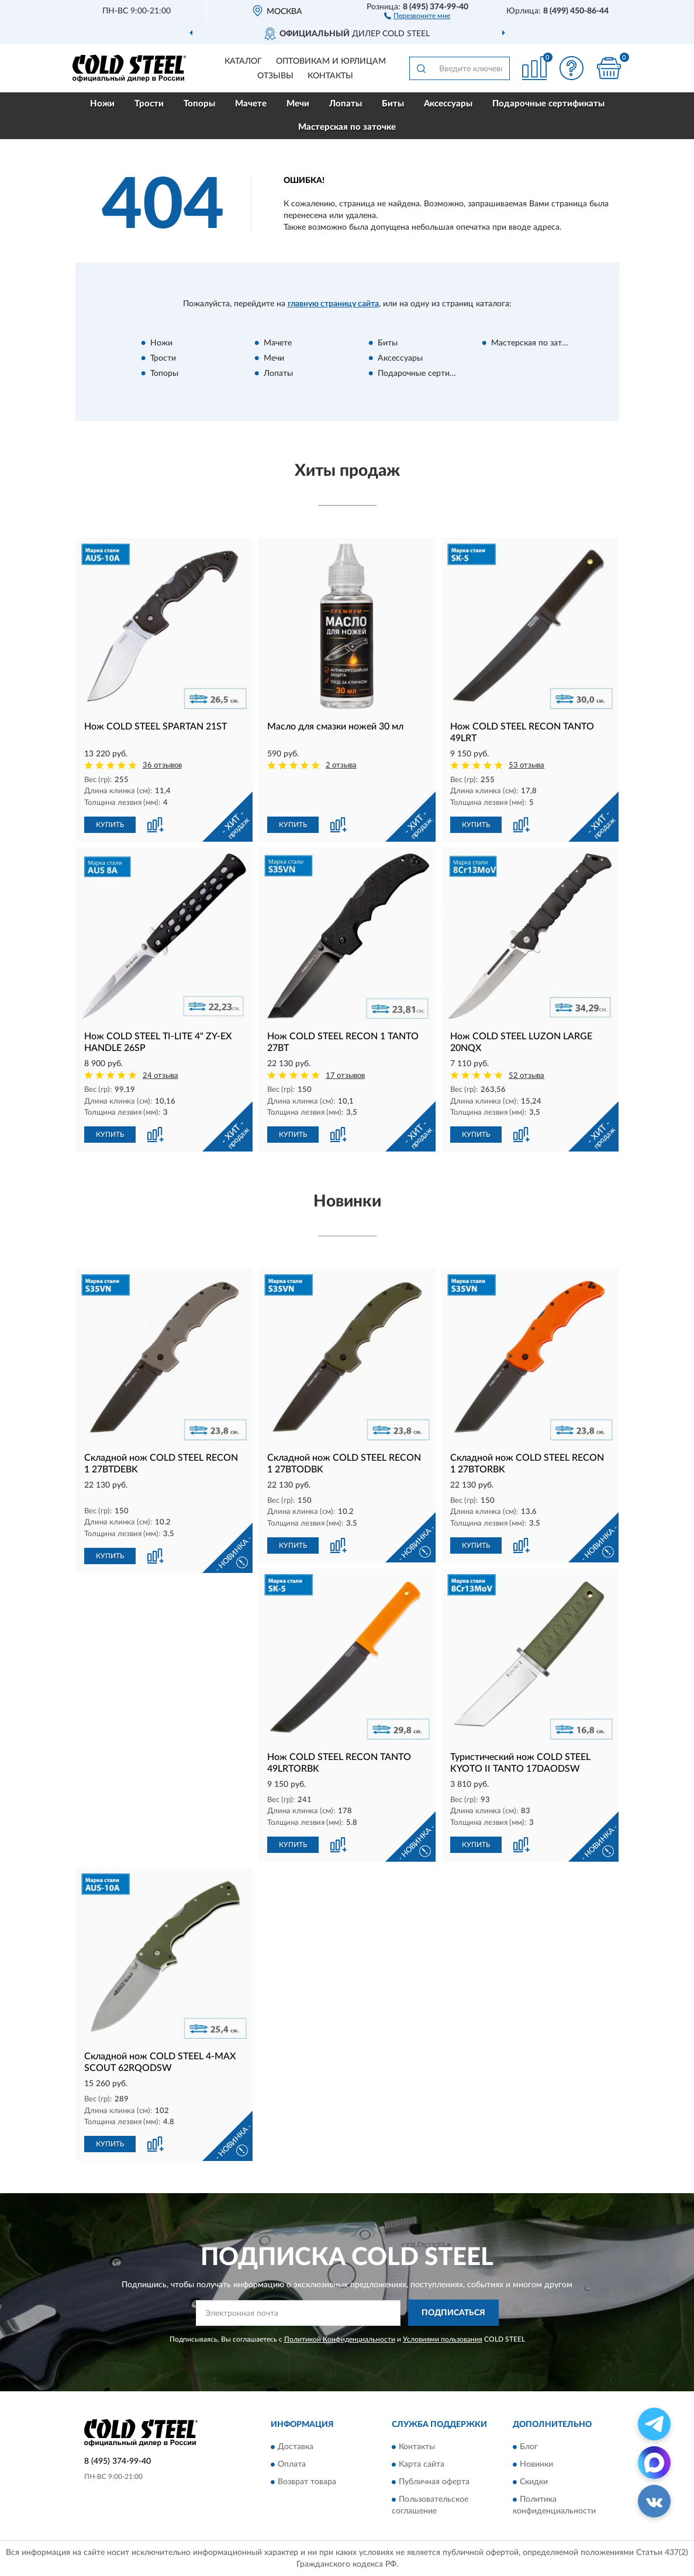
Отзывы (275, 76)
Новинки (536, 2465)
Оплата (292, 2465)
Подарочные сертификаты (548, 103)
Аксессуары (448, 103)
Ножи (102, 103)
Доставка (295, 2447)
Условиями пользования (442, 2339)
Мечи (297, 103)
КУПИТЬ (110, 824)
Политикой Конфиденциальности (339, 2339)
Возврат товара (307, 2482)
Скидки (534, 2482)
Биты (393, 103)
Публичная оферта (434, 2482)
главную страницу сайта (333, 304)
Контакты (330, 76)
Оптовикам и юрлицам (331, 61)
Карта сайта (421, 2465)
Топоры (199, 103)
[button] (417, 15)
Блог (529, 2447)
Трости (149, 103)
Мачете (251, 103)
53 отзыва (526, 765)
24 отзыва (160, 1076)
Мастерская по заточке (347, 127)
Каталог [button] (243, 61)
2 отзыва (341, 765)
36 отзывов (162, 765)
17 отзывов (345, 1076)
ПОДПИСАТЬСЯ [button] (453, 2313)
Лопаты (345, 103)
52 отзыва (526, 1076)
